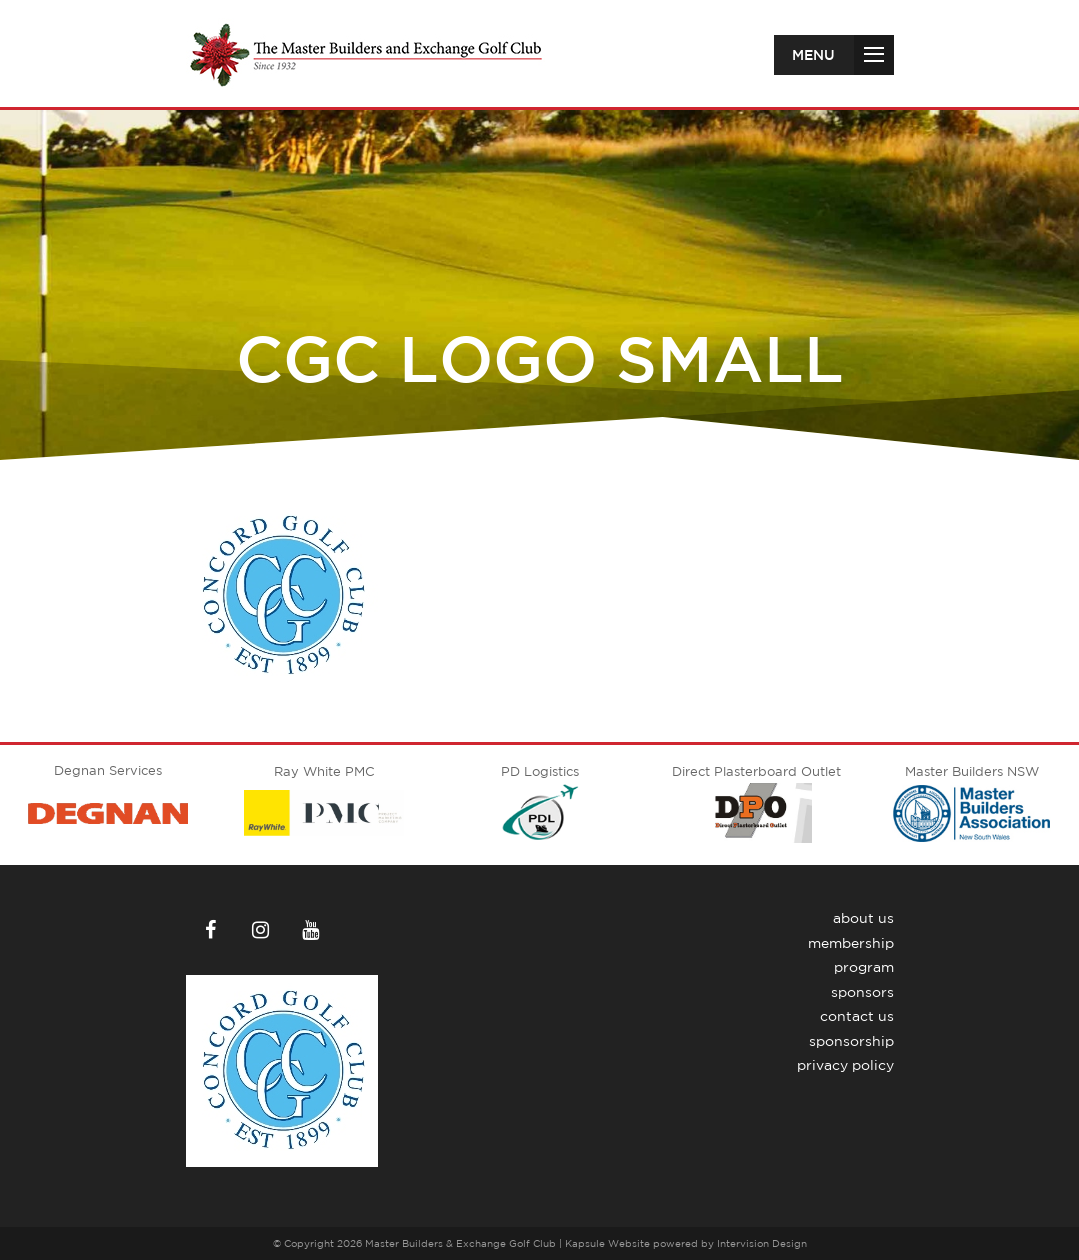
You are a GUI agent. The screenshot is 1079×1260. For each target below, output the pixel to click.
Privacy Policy (845, 1065)
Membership (851, 943)
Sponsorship (851, 1041)
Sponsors (862, 992)
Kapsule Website (607, 1243)
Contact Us (857, 1016)
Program (864, 967)
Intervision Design (762, 1243)
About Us (863, 918)
